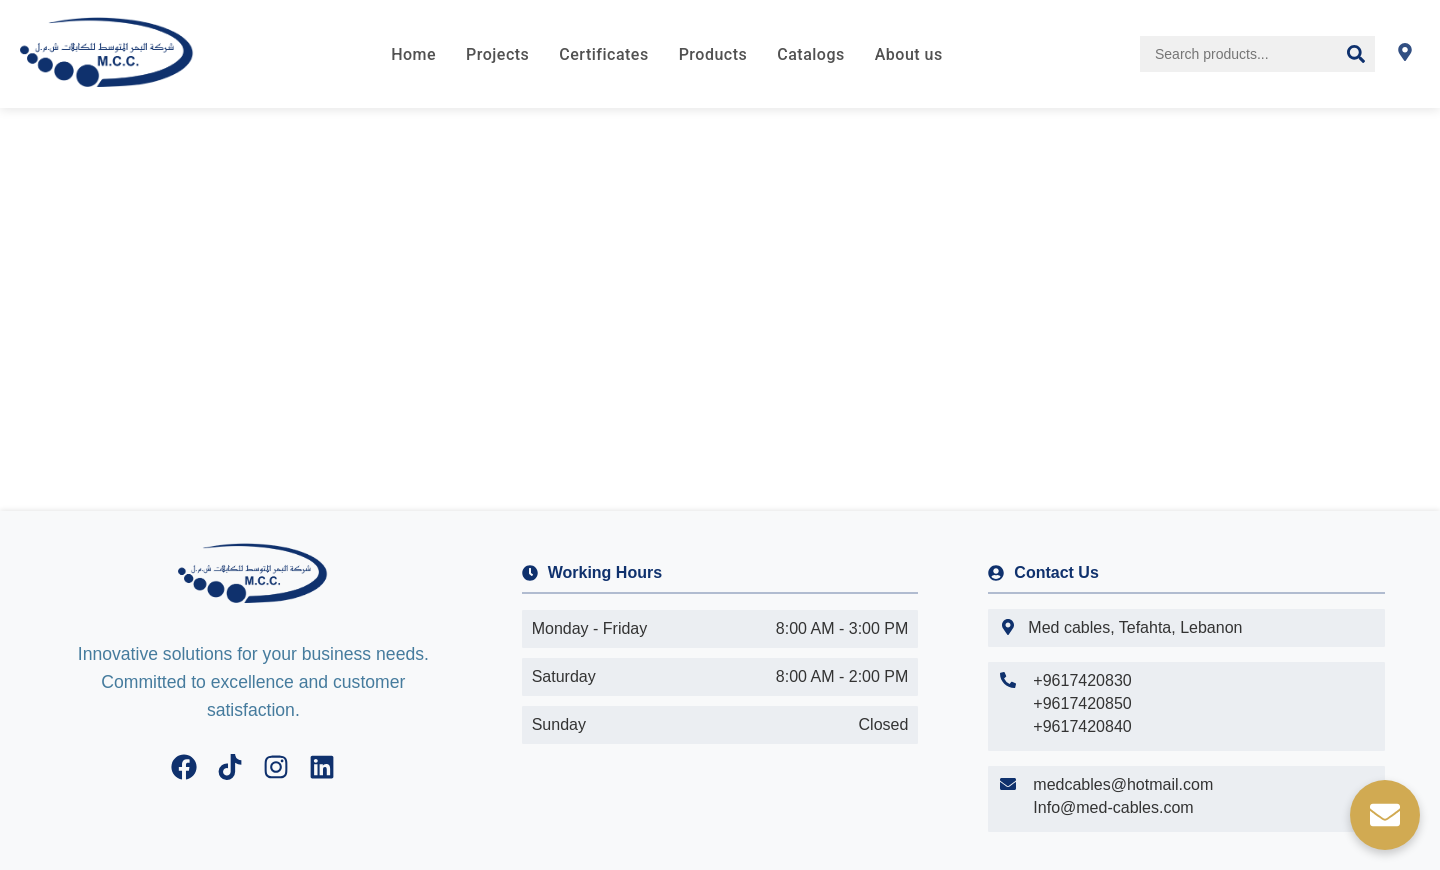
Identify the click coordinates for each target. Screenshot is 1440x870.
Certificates (603, 54)
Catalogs (810, 54)
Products (713, 54)
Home (413, 54)
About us (909, 54)
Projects (497, 54)
